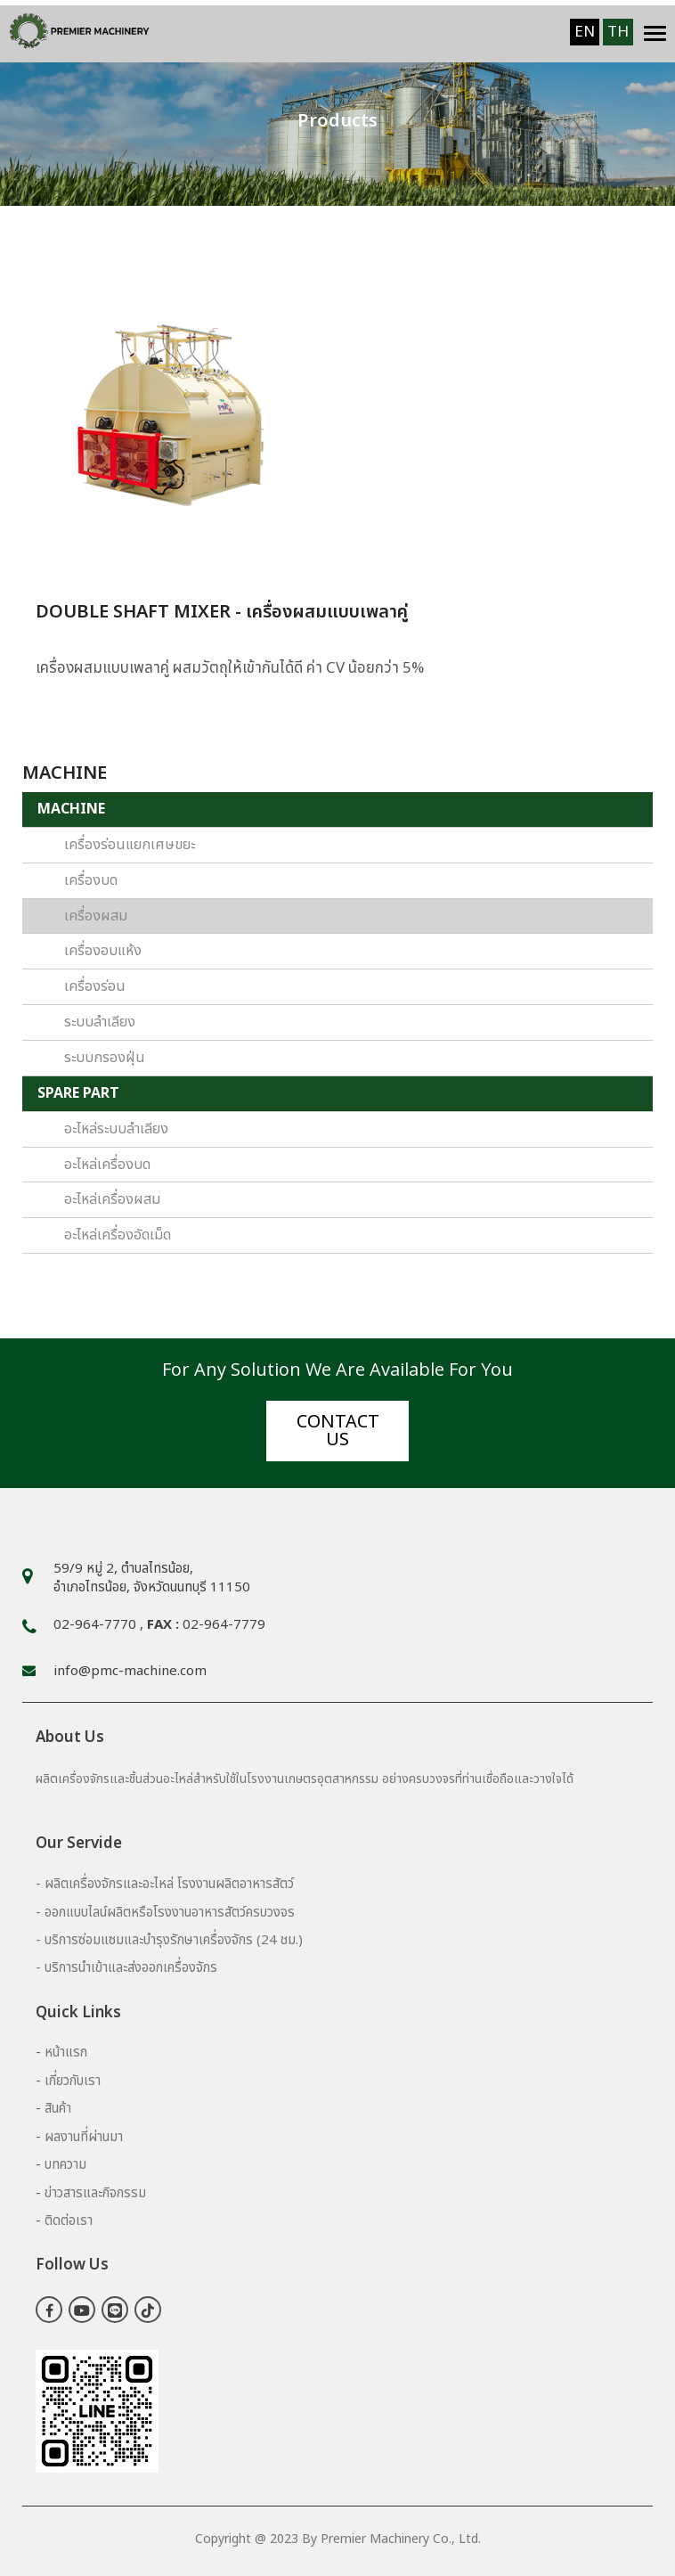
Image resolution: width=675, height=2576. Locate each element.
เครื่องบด (91, 880)
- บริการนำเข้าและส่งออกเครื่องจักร (126, 1968)
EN (584, 32)
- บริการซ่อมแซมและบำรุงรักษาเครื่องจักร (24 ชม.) (169, 1940)
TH (618, 32)
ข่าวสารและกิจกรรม (95, 2193)
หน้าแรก (66, 2052)
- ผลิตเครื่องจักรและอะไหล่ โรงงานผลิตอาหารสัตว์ (165, 1884)
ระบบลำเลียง (99, 1022)
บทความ (65, 2165)
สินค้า (58, 2108)
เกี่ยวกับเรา (73, 2081)
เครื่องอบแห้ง (103, 950)
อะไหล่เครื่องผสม (112, 1199)
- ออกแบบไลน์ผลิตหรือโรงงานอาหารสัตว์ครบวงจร (165, 1912)
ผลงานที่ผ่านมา (84, 2137)
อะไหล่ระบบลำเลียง (116, 1129)
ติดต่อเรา (69, 2221)
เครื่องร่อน (95, 986)
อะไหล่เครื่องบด (107, 1164)
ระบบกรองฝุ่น (104, 1057)
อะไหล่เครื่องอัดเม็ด (117, 1235)
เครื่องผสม (95, 916)
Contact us (338, 1431)
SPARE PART (78, 1093)
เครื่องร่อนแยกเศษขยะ (129, 844)
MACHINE (71, 809)
